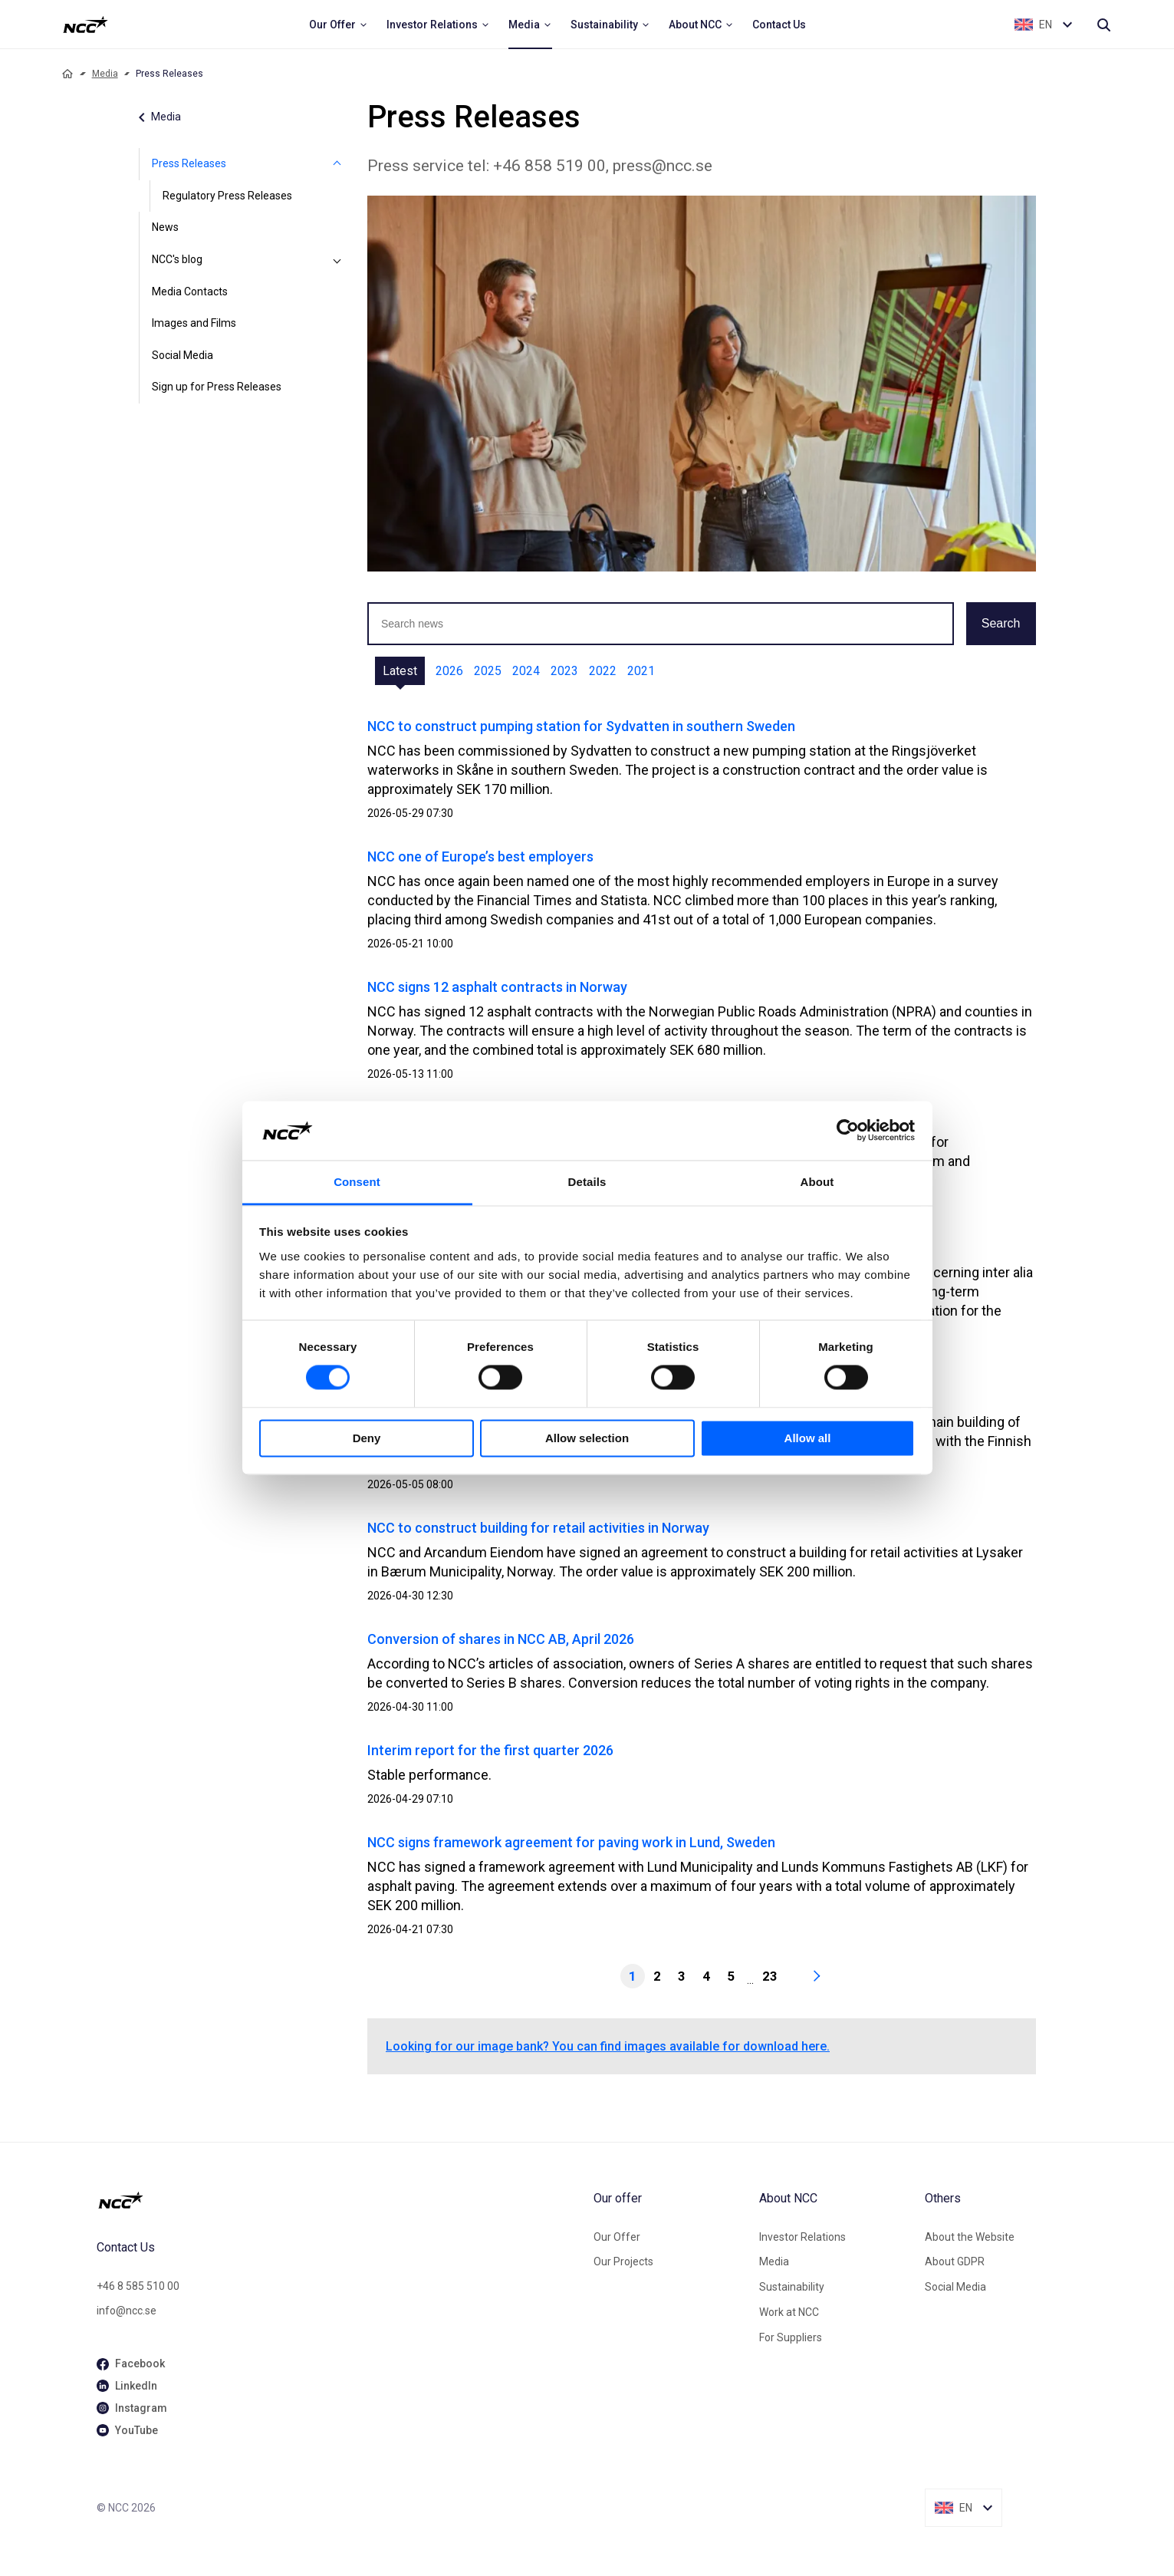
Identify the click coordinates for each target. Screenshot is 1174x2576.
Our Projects (623, 2261)
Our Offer (617, 2237)
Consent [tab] (357, 1181)
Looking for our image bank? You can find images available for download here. (608, 2046)
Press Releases (189, 163)
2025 (487, 671)
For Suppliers (790, 2337)
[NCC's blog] (336, 260)
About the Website (970, 2237)
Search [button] (1001, 623)
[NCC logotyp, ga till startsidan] (85, 24)
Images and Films (194, 323)
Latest (400, 671)
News (165, 227)
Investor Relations (802, 2237)
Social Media (182, 355)
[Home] (67, 74)
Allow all (807, 1437)
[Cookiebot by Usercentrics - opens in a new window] (848, 1130)
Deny (367, 1437)
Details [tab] (587, 1181)
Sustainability (791, 2287)
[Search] (1103, 24)
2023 (564, 671)
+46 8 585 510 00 (138, 2286)
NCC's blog (177, 259)
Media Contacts (190, 291)
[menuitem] (338, 24)
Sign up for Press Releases (216, 386)
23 (770, 1976)
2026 (449, 671)
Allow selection (587, 1437)
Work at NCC (789, 2312)
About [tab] (817, 1181)
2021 (641, 671)
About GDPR (955, 2261)
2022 (603, 671)
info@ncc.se (126, 2310)
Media (105, 73)
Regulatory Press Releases (227, 195)
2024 (526, 671)
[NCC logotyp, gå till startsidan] (339, 2200)
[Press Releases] (336, 164)
